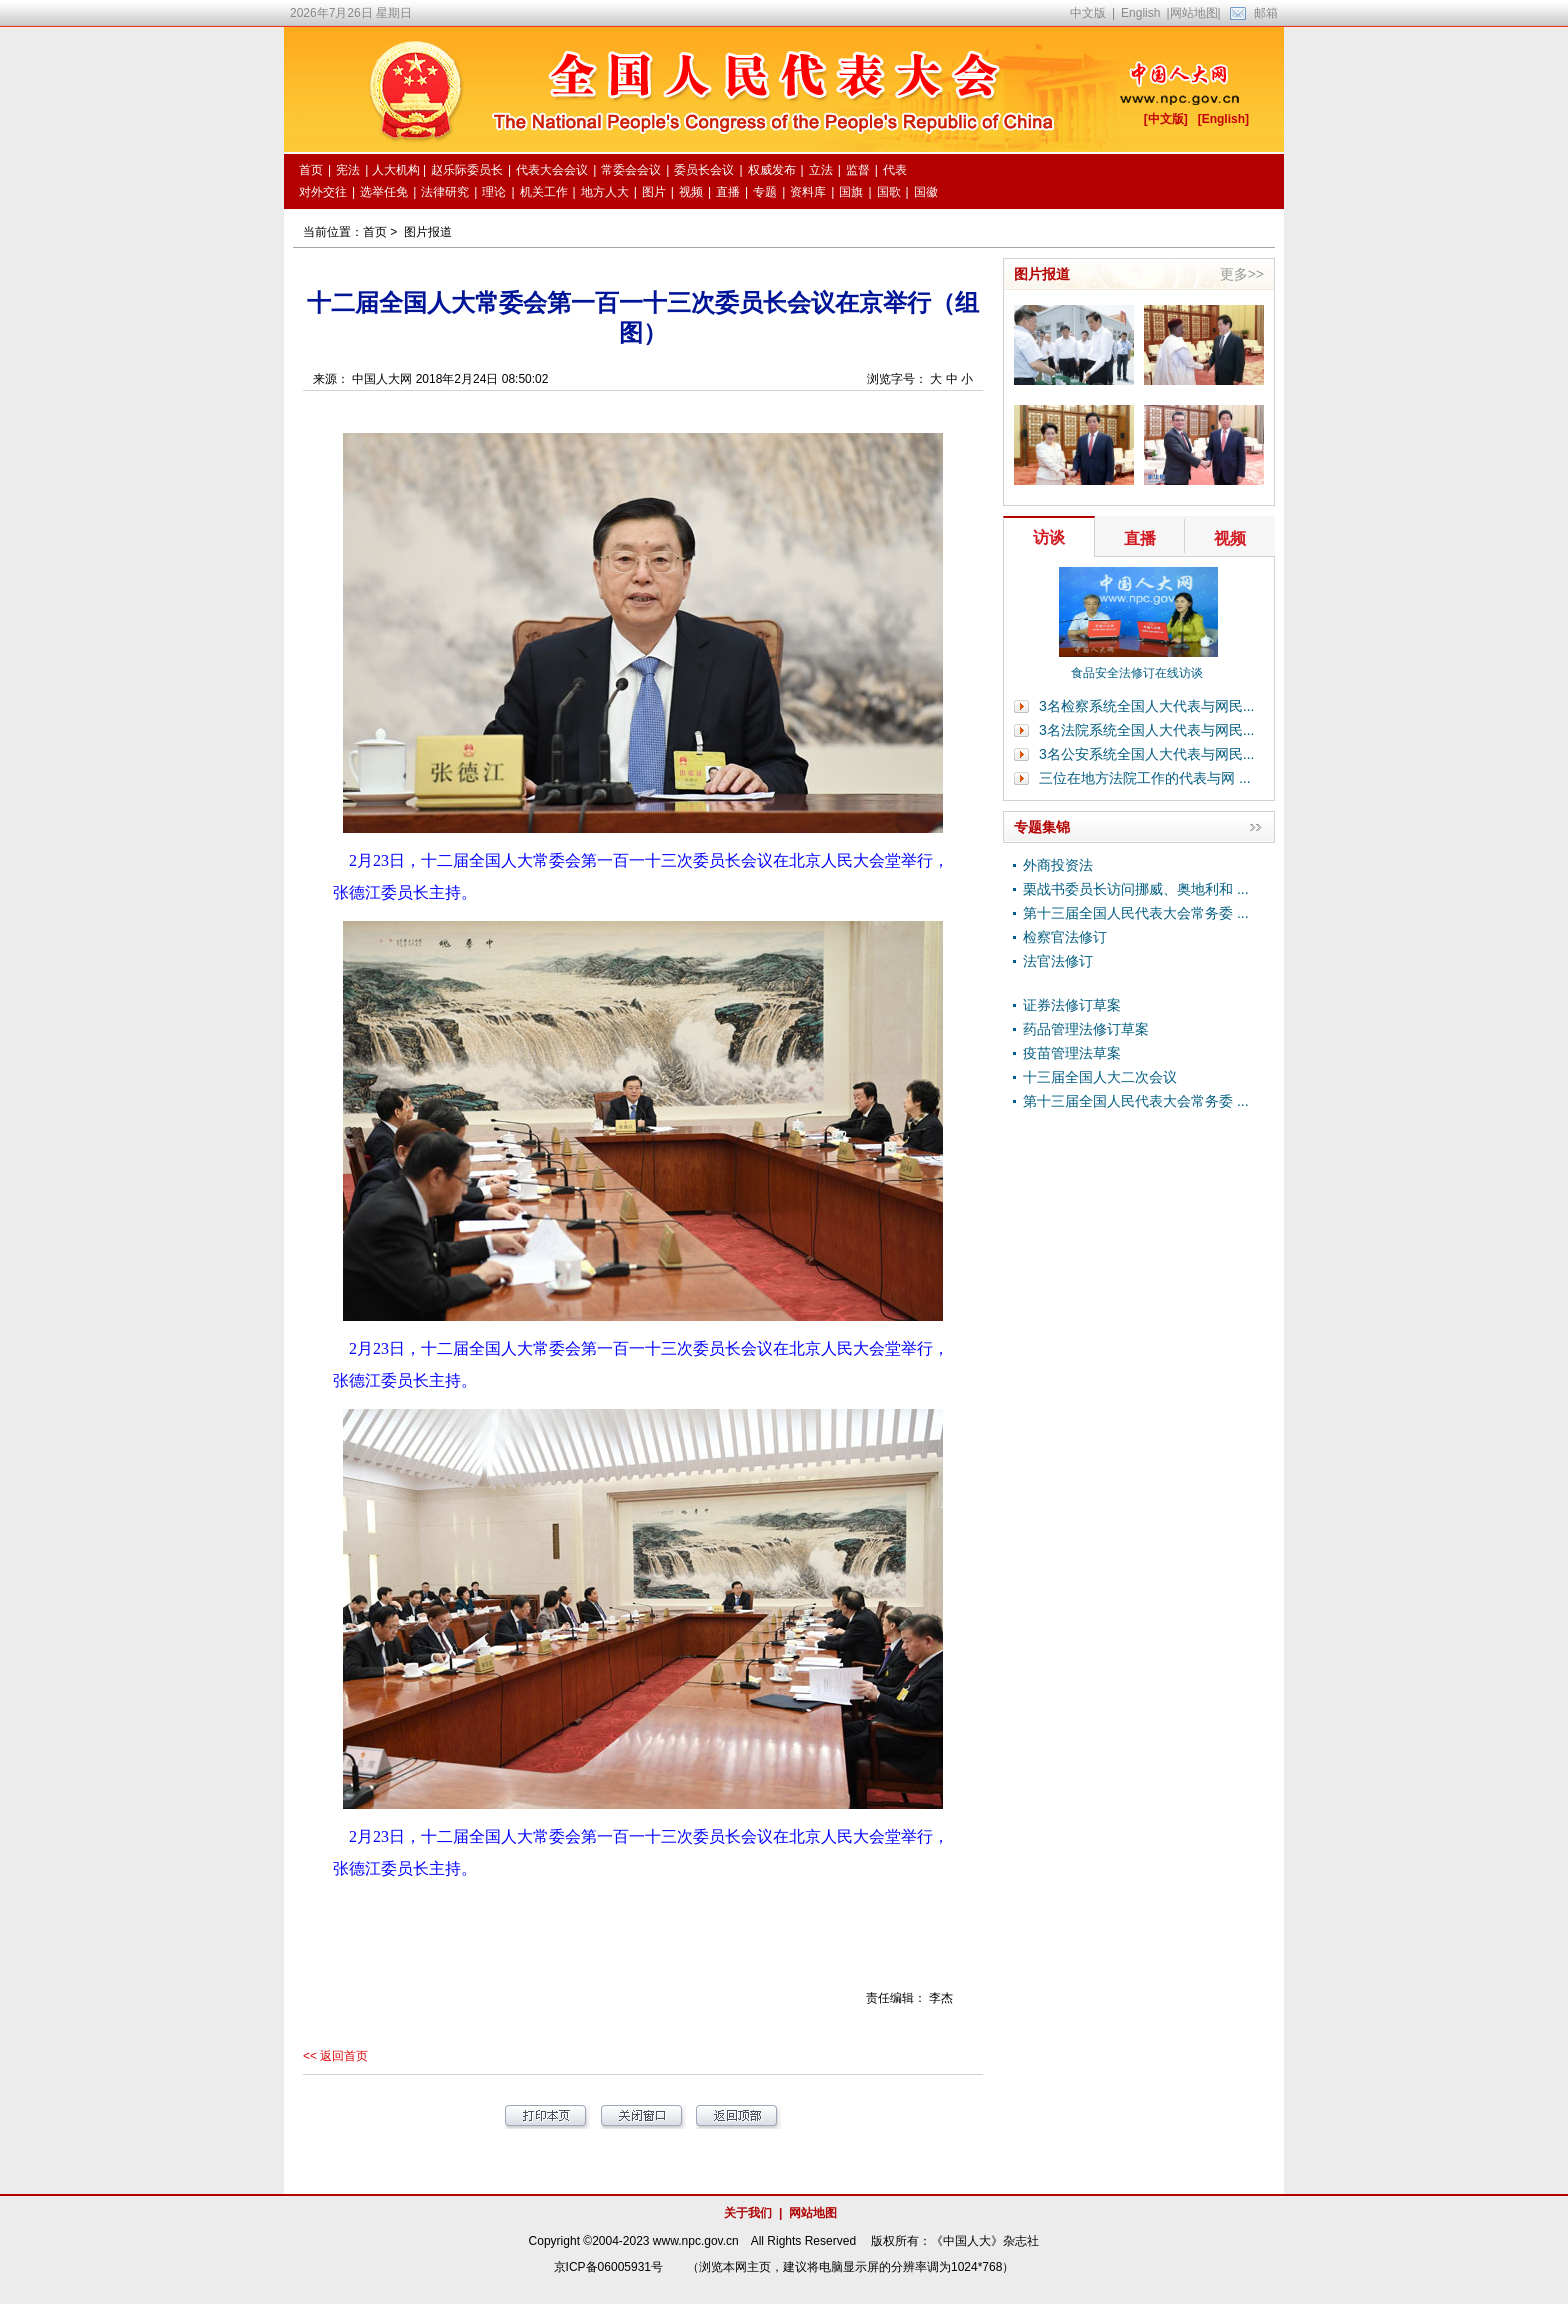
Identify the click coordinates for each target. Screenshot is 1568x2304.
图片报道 (428, 232)
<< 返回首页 (335, 2056)
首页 (375, 232)
